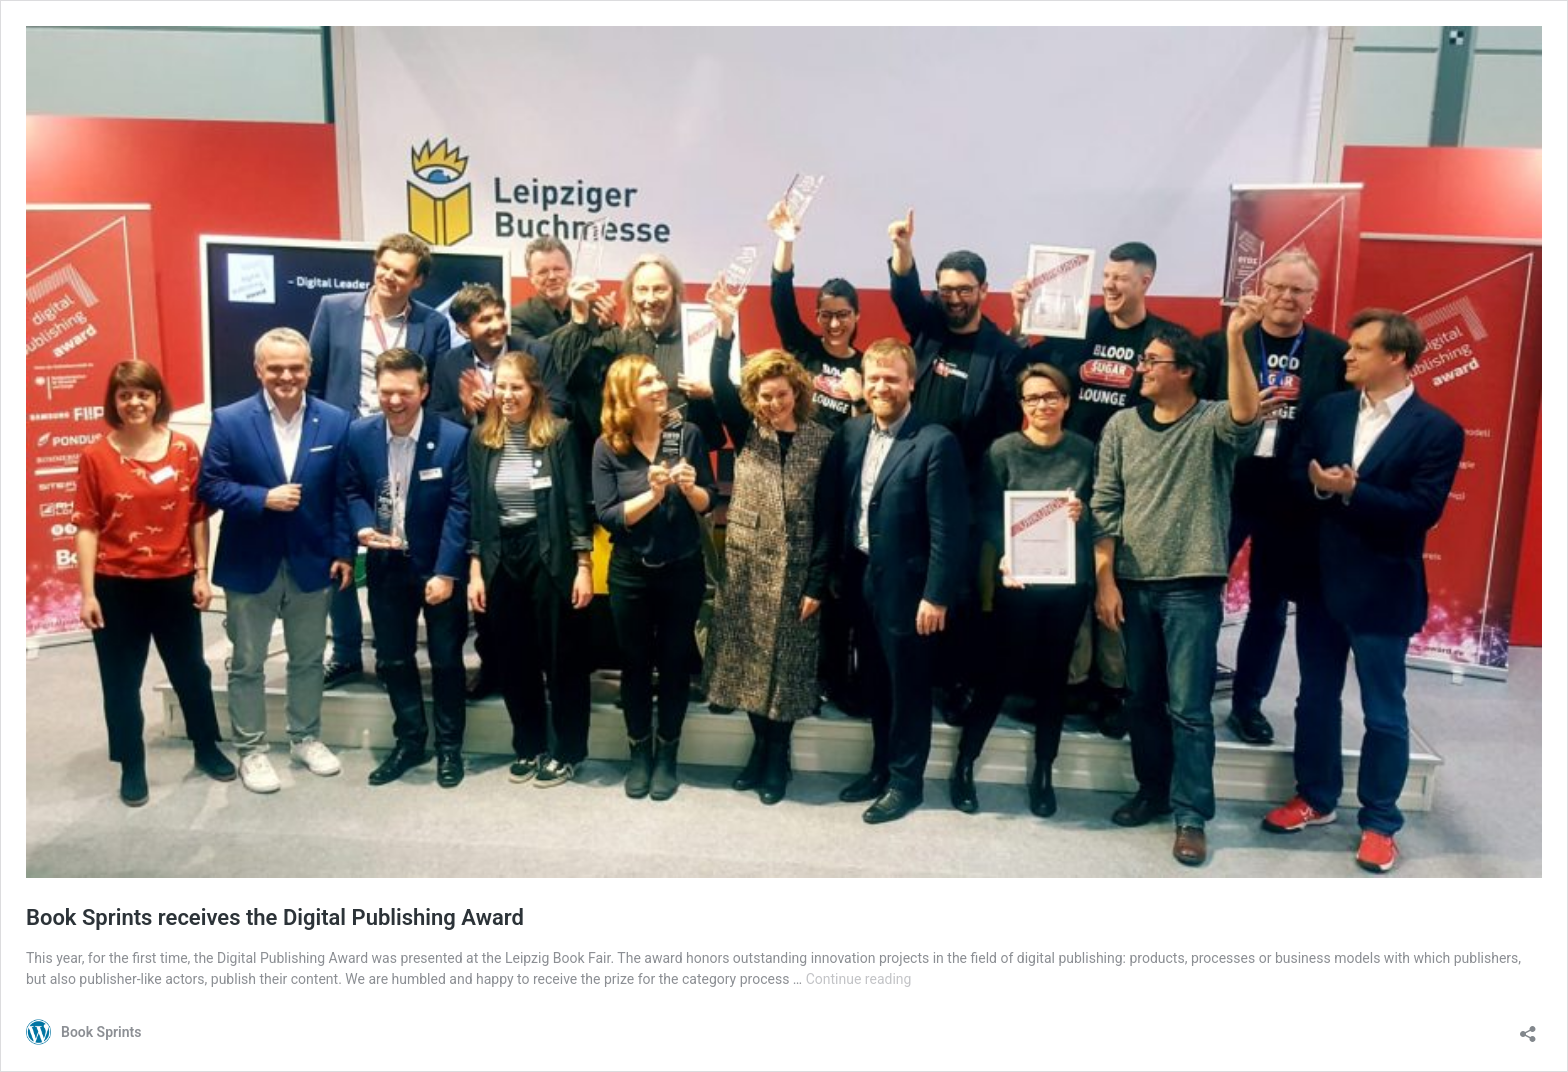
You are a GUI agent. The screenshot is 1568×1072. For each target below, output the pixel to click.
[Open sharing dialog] (1528, 1027)
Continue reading (859, 979)
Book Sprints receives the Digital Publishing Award (275, 917)
